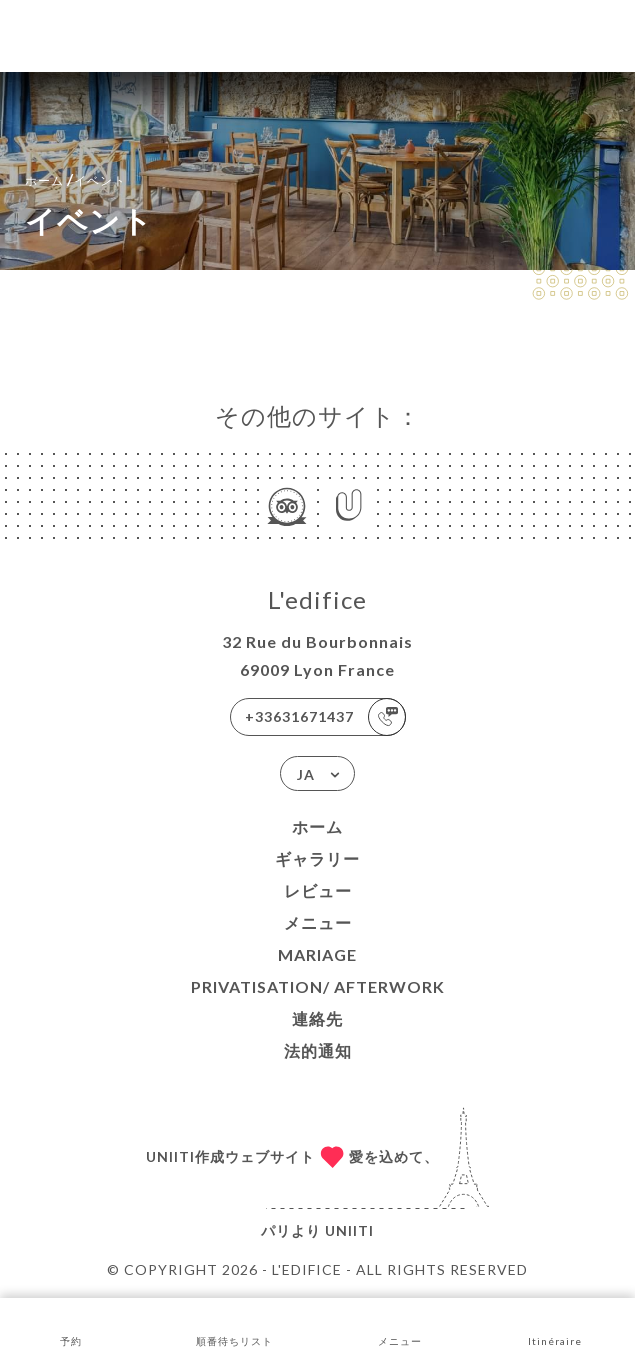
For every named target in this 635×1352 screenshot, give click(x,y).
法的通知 (318, 1050)
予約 (71, 1323)
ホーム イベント (75, 178)
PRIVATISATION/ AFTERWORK (318, 986)
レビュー (318, 890)
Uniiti (349, 1230)
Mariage (317, 954)
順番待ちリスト (234, 1323)
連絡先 (317, 1018)
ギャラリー (317, 858)
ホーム (317, 826)
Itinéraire (555, 1323)
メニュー (318, 922)
